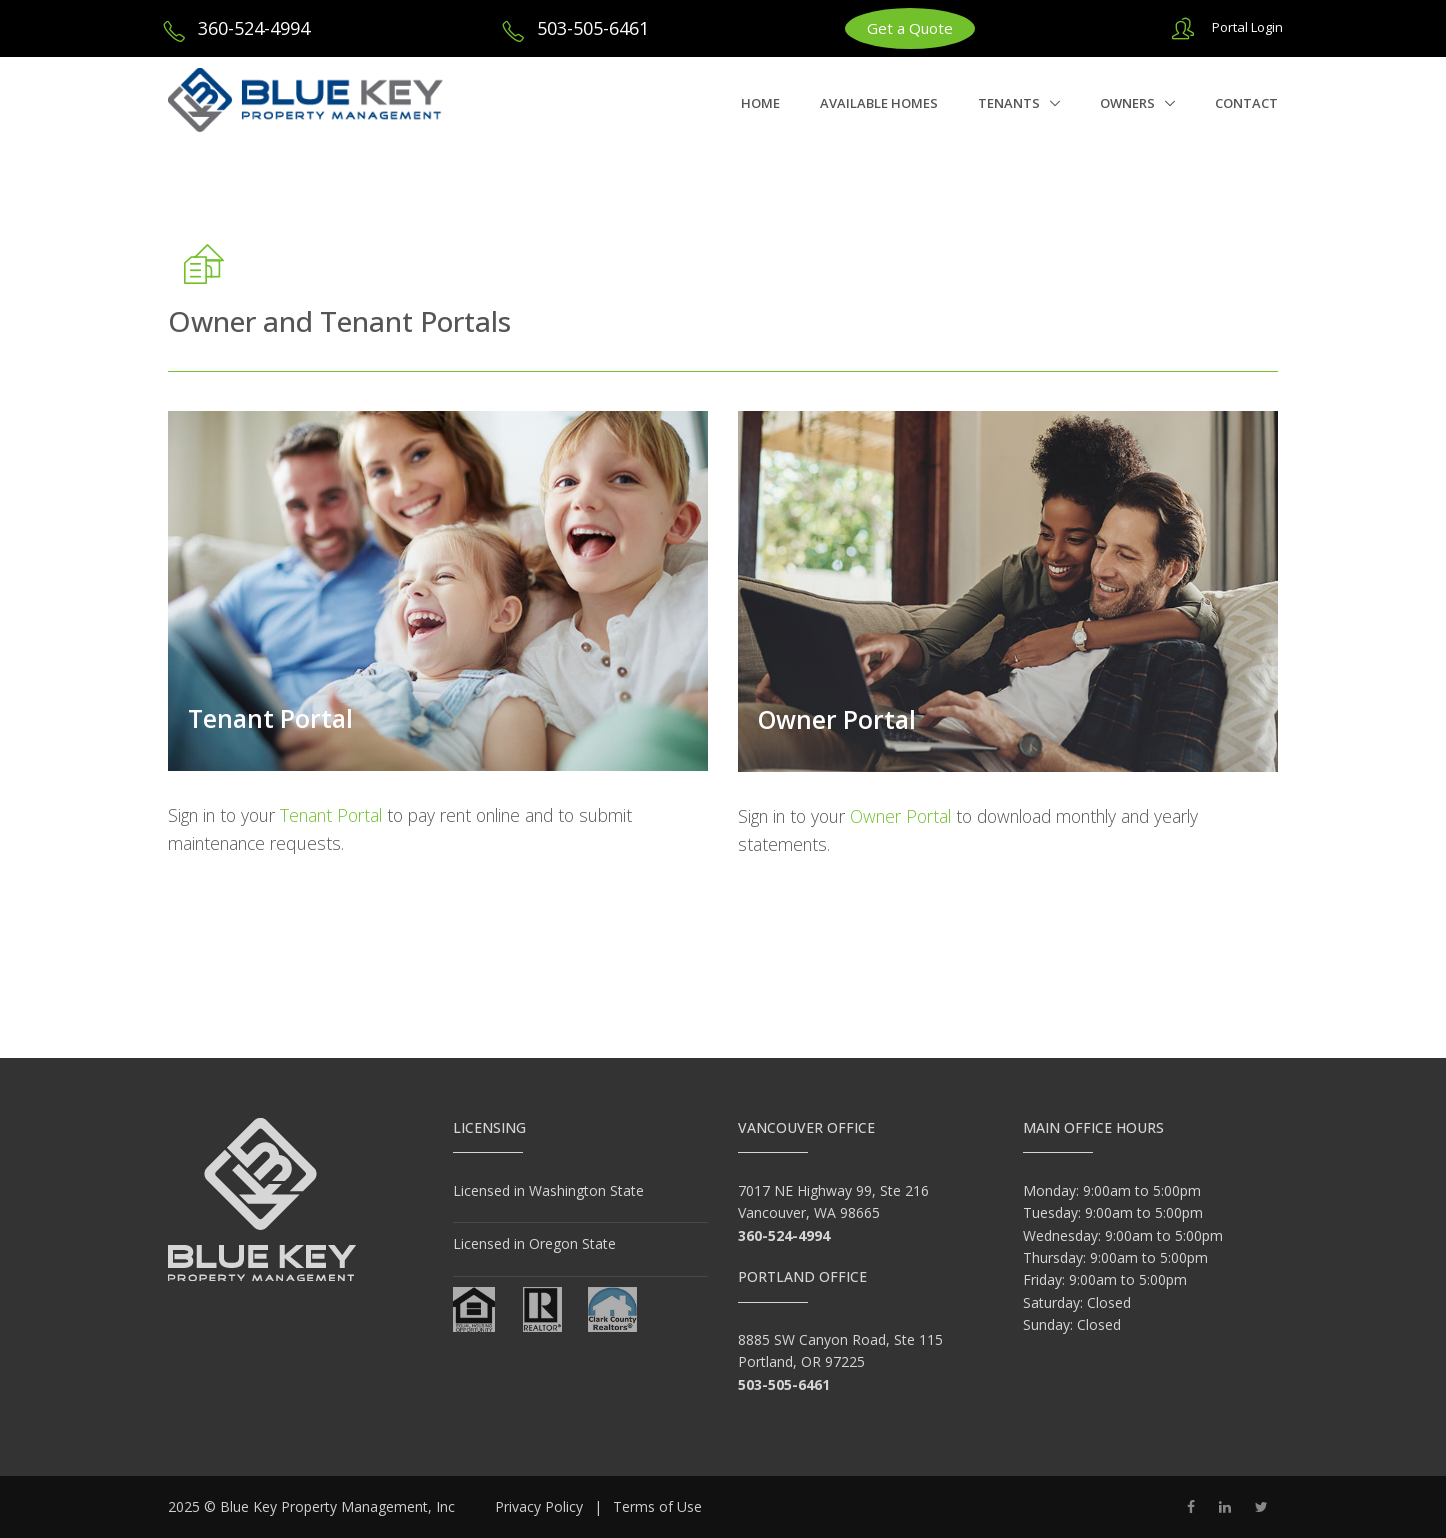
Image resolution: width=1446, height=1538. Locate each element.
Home (760, 103)
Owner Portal (837, 719)
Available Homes (879, 103)
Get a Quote (910, 28)
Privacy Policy (539, 1506)
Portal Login (1247, 27)
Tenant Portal (270, 718)
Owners (1129, 103)
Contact (1246, 103)
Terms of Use (657, 1506)
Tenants (1010, 103)
